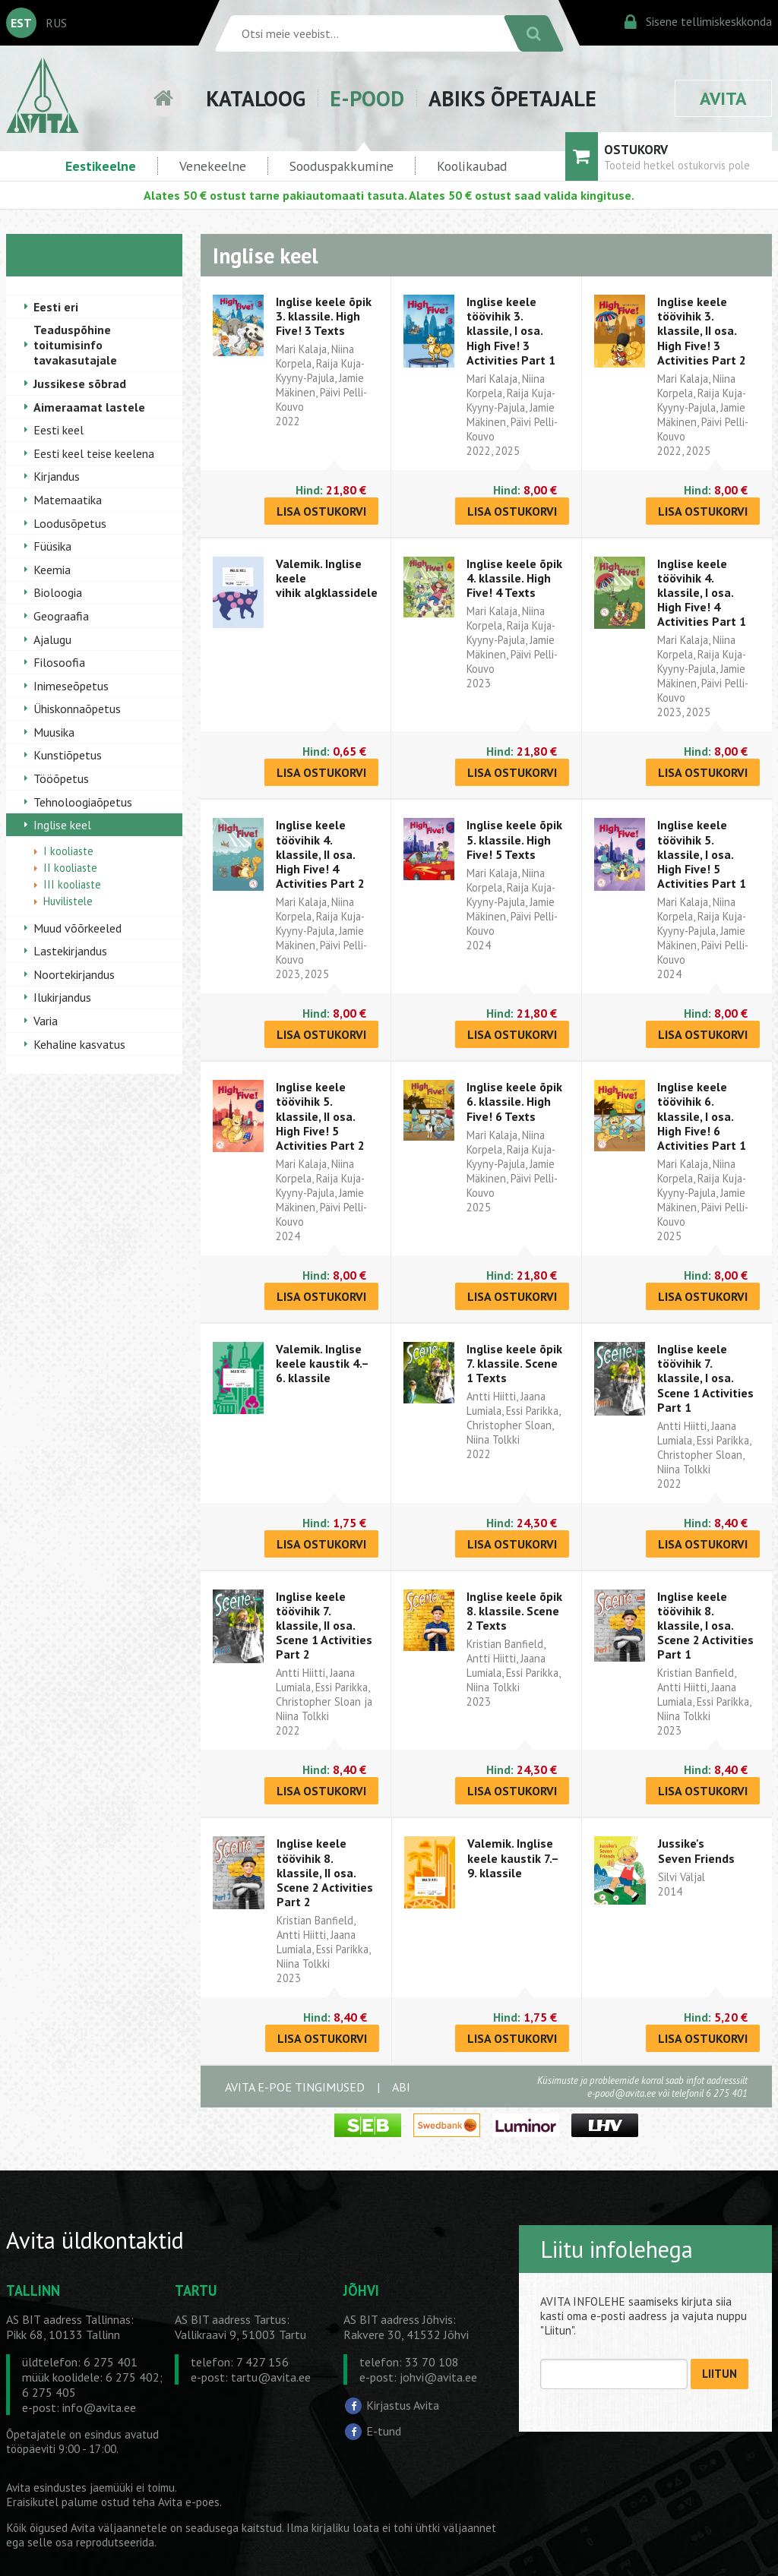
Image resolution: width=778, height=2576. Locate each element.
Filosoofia (59, 662)
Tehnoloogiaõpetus (82, 802)
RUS (56, 22)
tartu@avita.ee (271, 2377)
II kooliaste (70, 867)
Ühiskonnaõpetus (77, 708)
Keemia (52, 569)
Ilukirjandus (62, 997)
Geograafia (61, 615)
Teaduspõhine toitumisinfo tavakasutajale (75, 345)
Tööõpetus (61, 778)
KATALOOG (255, 98)
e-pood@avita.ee (621, 2093)
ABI (401, 2087)
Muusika (53, 732)
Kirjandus (56, 476)
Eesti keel (58, 429)
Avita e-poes (189, 2502)
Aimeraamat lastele (89, 407)
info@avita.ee (99, 2407)
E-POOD (367, 98)
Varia (45, 1020)
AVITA (723, 98)
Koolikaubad (472, 166)
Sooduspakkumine (341, 166)
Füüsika (52, 546)
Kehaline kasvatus (79, 1044)
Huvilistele (68, 901)
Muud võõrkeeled (77, 928)
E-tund (383, 2431)
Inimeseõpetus (71, 685)
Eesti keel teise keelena (93, 453)
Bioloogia (57, 592)
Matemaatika (67, 499)
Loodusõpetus (69, 523)
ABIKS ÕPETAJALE (512, 98)
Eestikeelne (100, 166)
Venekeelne (212, 166)
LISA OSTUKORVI (321, 511)
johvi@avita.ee (438, 2377)
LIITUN (719, 2373)
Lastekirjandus (70, 950)
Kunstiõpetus (67, 754)
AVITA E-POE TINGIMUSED (295, 2087)
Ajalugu (52, 639)
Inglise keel (62, 824)
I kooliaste (68, 851)
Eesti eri (55, 306)
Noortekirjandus (74, 974)
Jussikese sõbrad (79, 383)
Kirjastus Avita (402, 2405)
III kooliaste (72, 884)
